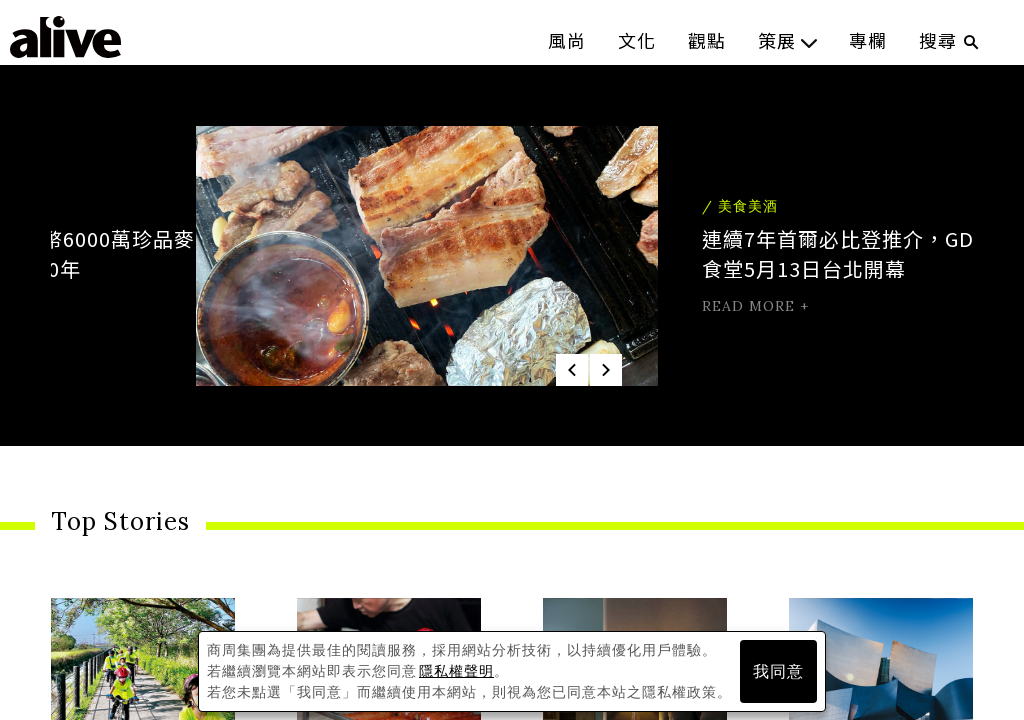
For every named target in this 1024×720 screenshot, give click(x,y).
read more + (613, 306)
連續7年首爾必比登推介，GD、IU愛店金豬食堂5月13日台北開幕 (760, 253)
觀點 (707, 40)
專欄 (868, 40)
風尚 (567, 40)
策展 (787, 40)
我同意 (778, 671)
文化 (637, 40)
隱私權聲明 (456, 671)
